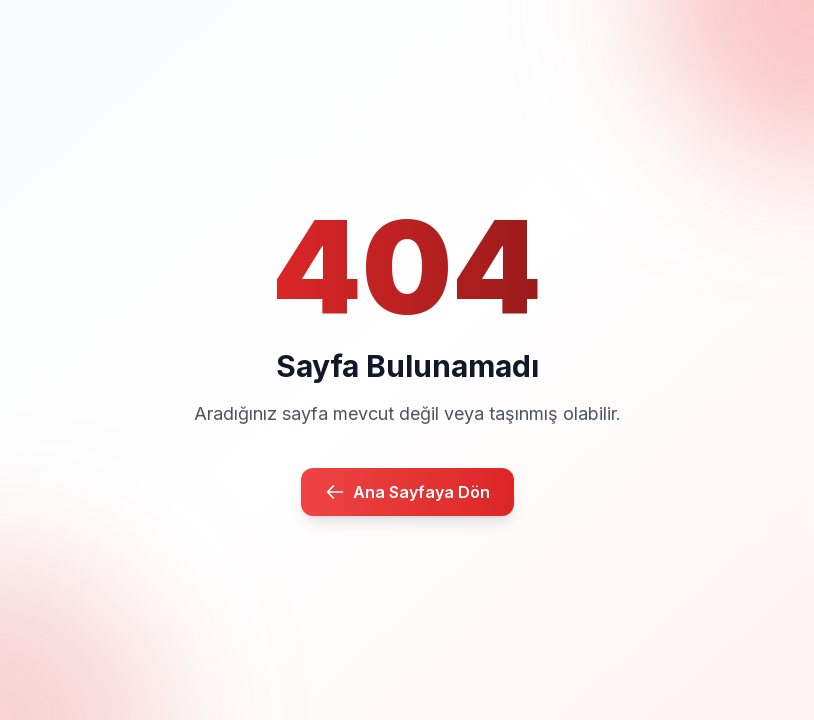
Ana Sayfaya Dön (407, 492)
